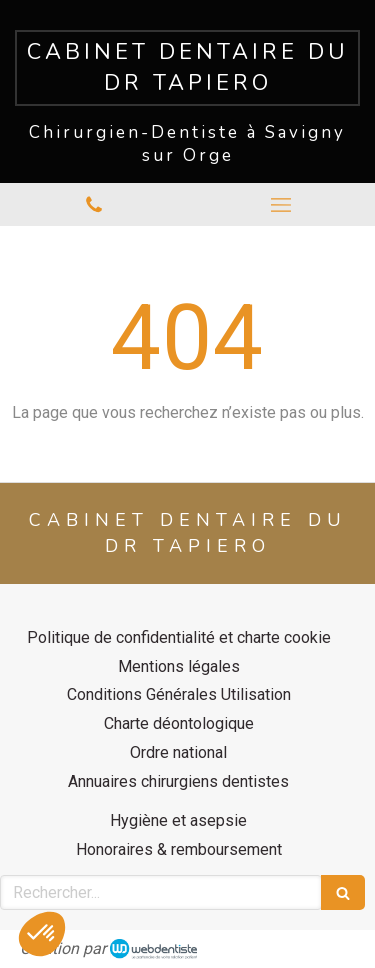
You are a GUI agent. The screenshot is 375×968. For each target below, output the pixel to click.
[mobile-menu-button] (282, 205)
